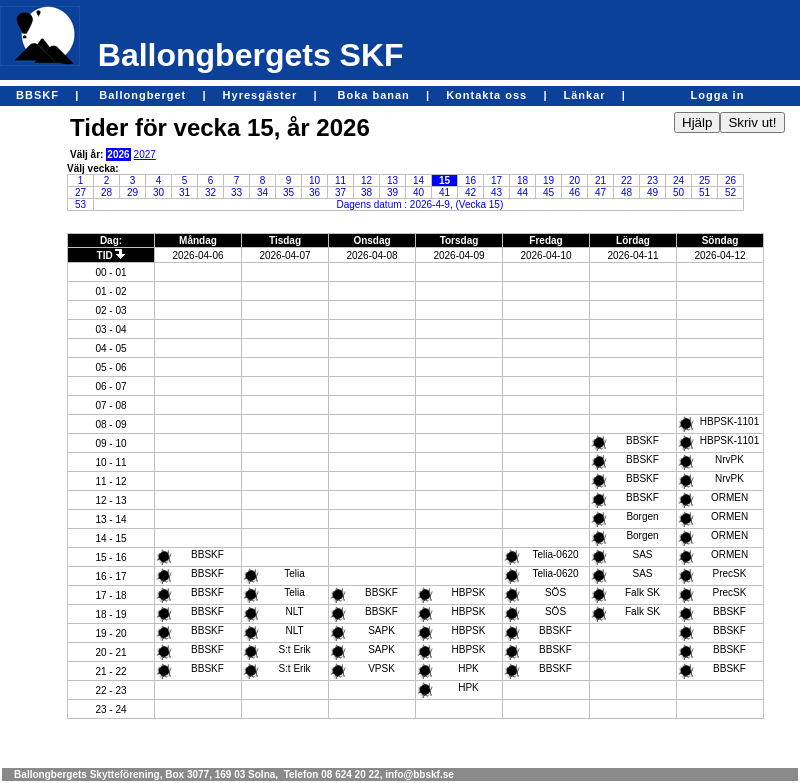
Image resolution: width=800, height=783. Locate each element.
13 (392, 180)
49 (652, 192)
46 (574, 192)
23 (652, 180)
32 (210, 192)
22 (626, 180)
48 (626, 192)
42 (470, 192)
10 (314, 180)
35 (288, 192)
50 (678, 192)
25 (704, 180)
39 (392, 192)
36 (314, 192)
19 (548, 180)
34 (262, 192)
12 (366, 180)
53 (80, 204)
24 (678, 180)
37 (340, 192)
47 (600, 192)
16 (470, 180)
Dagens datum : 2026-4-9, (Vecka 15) (420, 204)
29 (132, 192)
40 (418, 192)
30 (158, 192)
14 (418, 180)
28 (106, 192)
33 (236, 192)
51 (704, 192)
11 (340, 180)
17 (496, 180)
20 (574, 180)
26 (730, 180)
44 (522, 192)
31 (184, 192)
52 (730, 192)
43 (496, 192)
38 (366, 192)
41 (444, 192)
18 (522, 180)
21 (600, 180)
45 (548, 192)
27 (80, 192)
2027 (145, 154)
